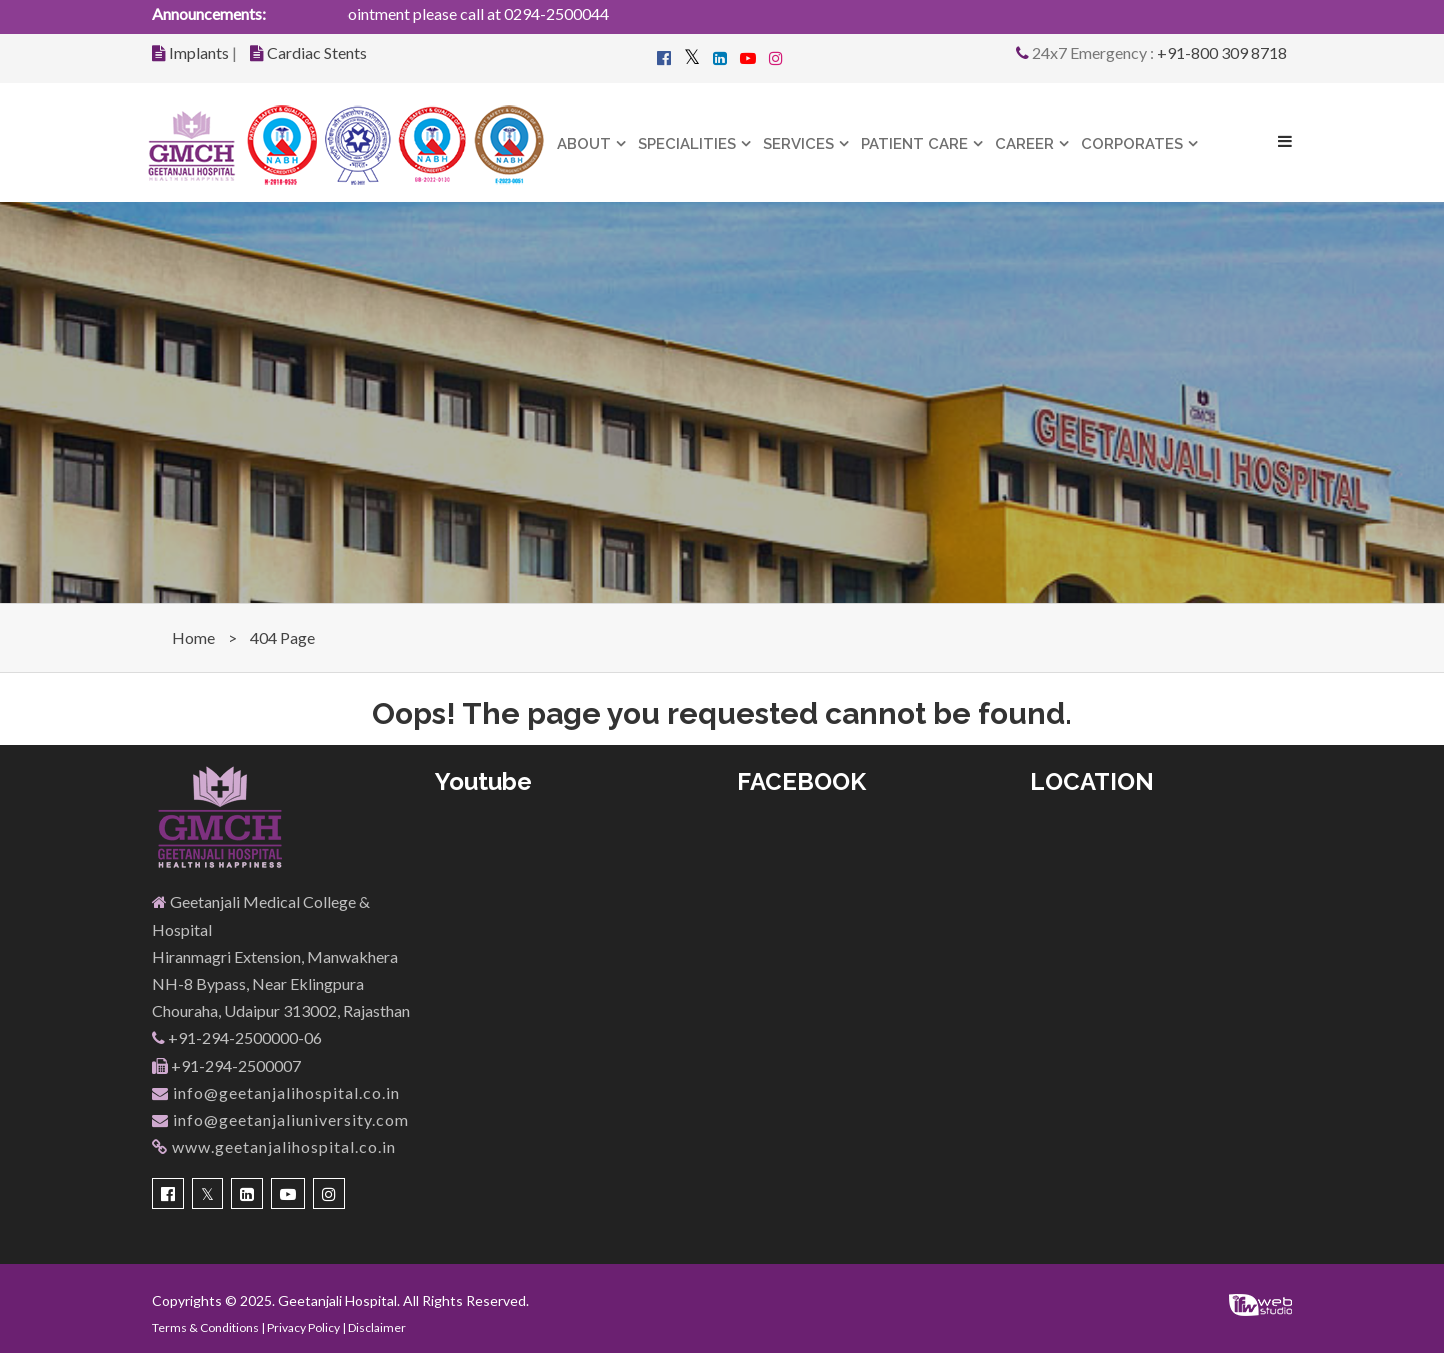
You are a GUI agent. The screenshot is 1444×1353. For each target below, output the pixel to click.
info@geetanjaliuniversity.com (280, 1119)
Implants (199, 52)
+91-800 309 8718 (1222, 52)
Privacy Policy (303, 1327)
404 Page (282, 637)
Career (1024, 144)
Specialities (687, 144)
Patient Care (914, 144)
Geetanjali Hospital (337, 1300)
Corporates (1132, 144)
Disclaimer (377, 1327)
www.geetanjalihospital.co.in (274, 1146)
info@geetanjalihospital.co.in (276, 1092)
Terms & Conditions (205, 1327)
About (584, 144)
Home (193, 637)
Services (798, 144)
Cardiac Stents (317, 52)
